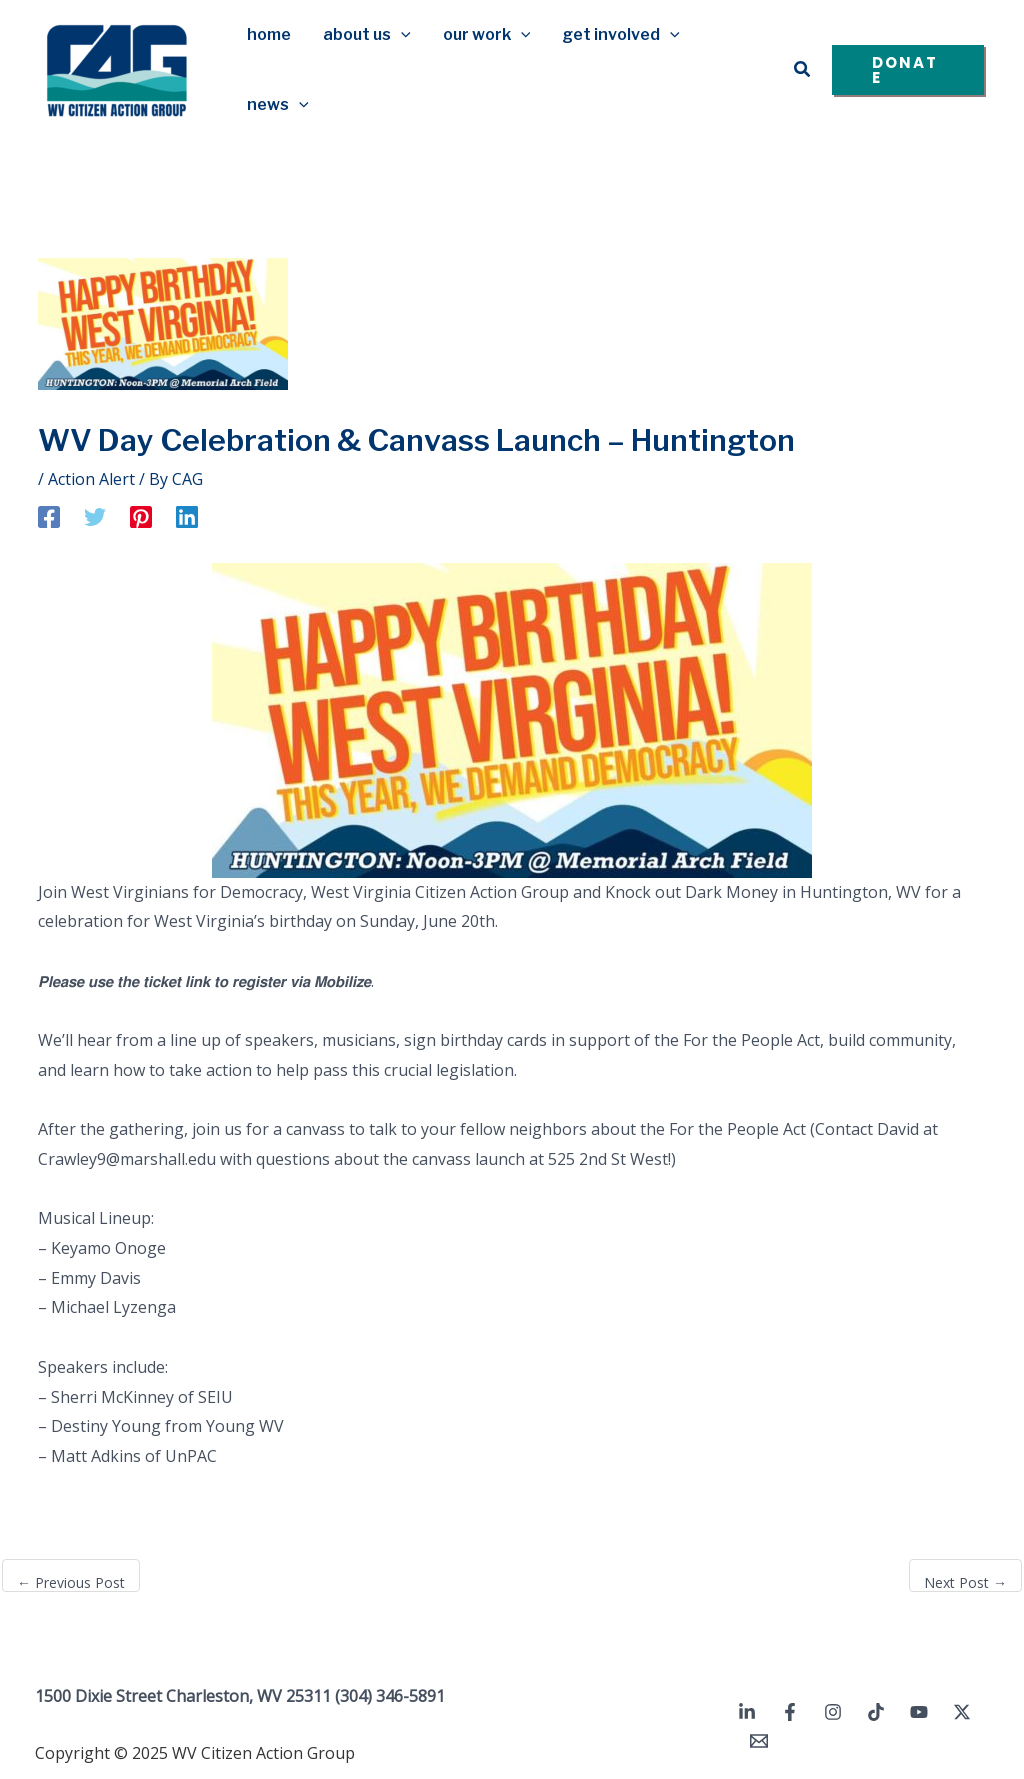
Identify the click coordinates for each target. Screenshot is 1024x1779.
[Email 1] (759, 1741)
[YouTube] (919, 1712)
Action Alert (91, 479)
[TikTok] (876, 1712)
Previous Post (71, 1582)
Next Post (965, 1582)
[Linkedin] (187, 516)
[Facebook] (49, 516)
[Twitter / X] (962, 1712)
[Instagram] (833, 1712)
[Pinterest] (141, 516)
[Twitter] (95, 516)
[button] (803, 70)
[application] (401, 35)
